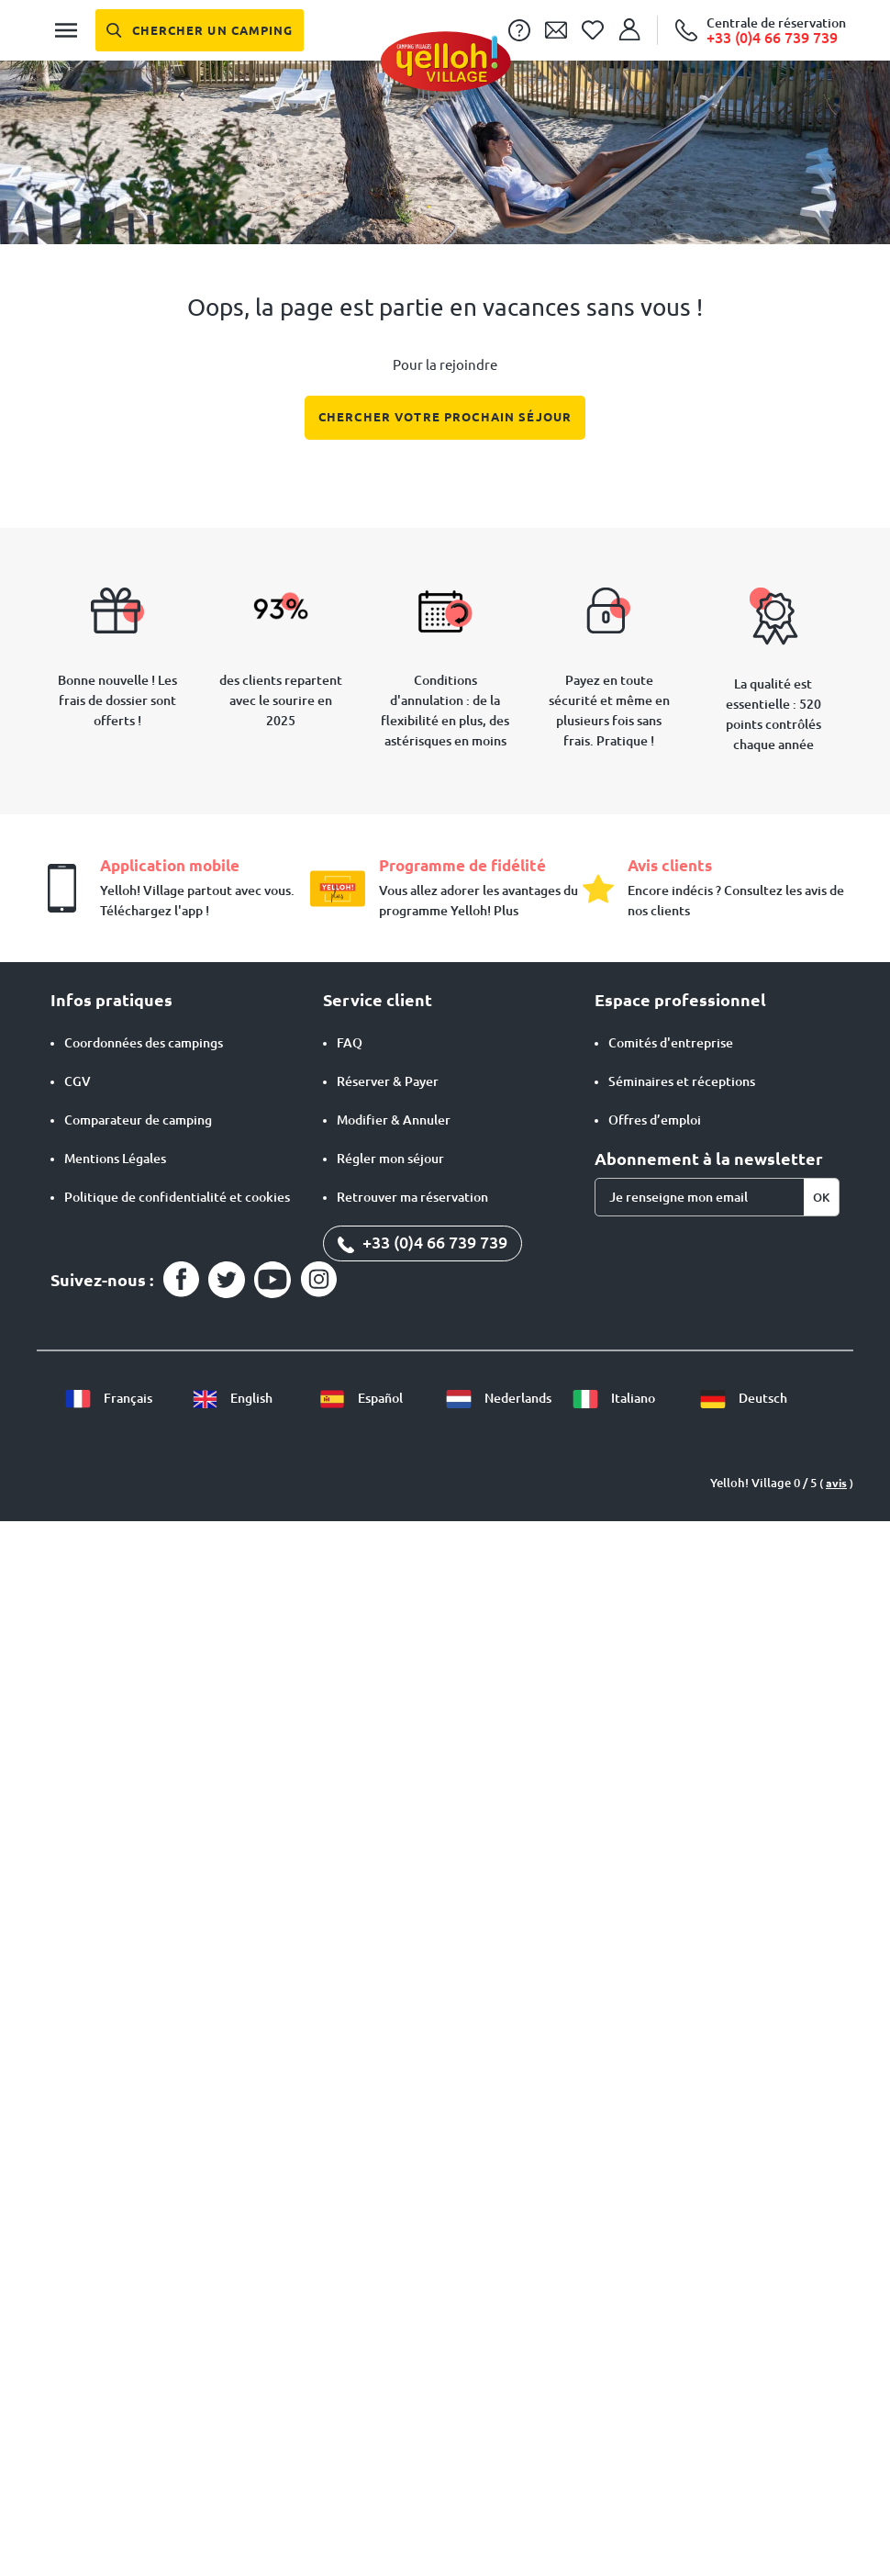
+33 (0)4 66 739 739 (422, 1242)
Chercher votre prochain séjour (445, 416)
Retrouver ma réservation (412, 1197)
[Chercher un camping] (199, 30)
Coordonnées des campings (143, 1043)
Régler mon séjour (390, 1158)
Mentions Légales (115, 1158)
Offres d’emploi (654, 1120)
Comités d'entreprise (670, 1043)
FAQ (349, 1043)
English (232, 1398)
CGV (77, 1081)
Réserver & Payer (388, 1081)
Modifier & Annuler (394, 1120)
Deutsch (743, 1398)
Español (360, 1398)
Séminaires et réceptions (681, 1081)
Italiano (613, 1398)
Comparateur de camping (138, 1120)
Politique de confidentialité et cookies (177, 1197)
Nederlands (498, 1398)
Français (108, 1398)
